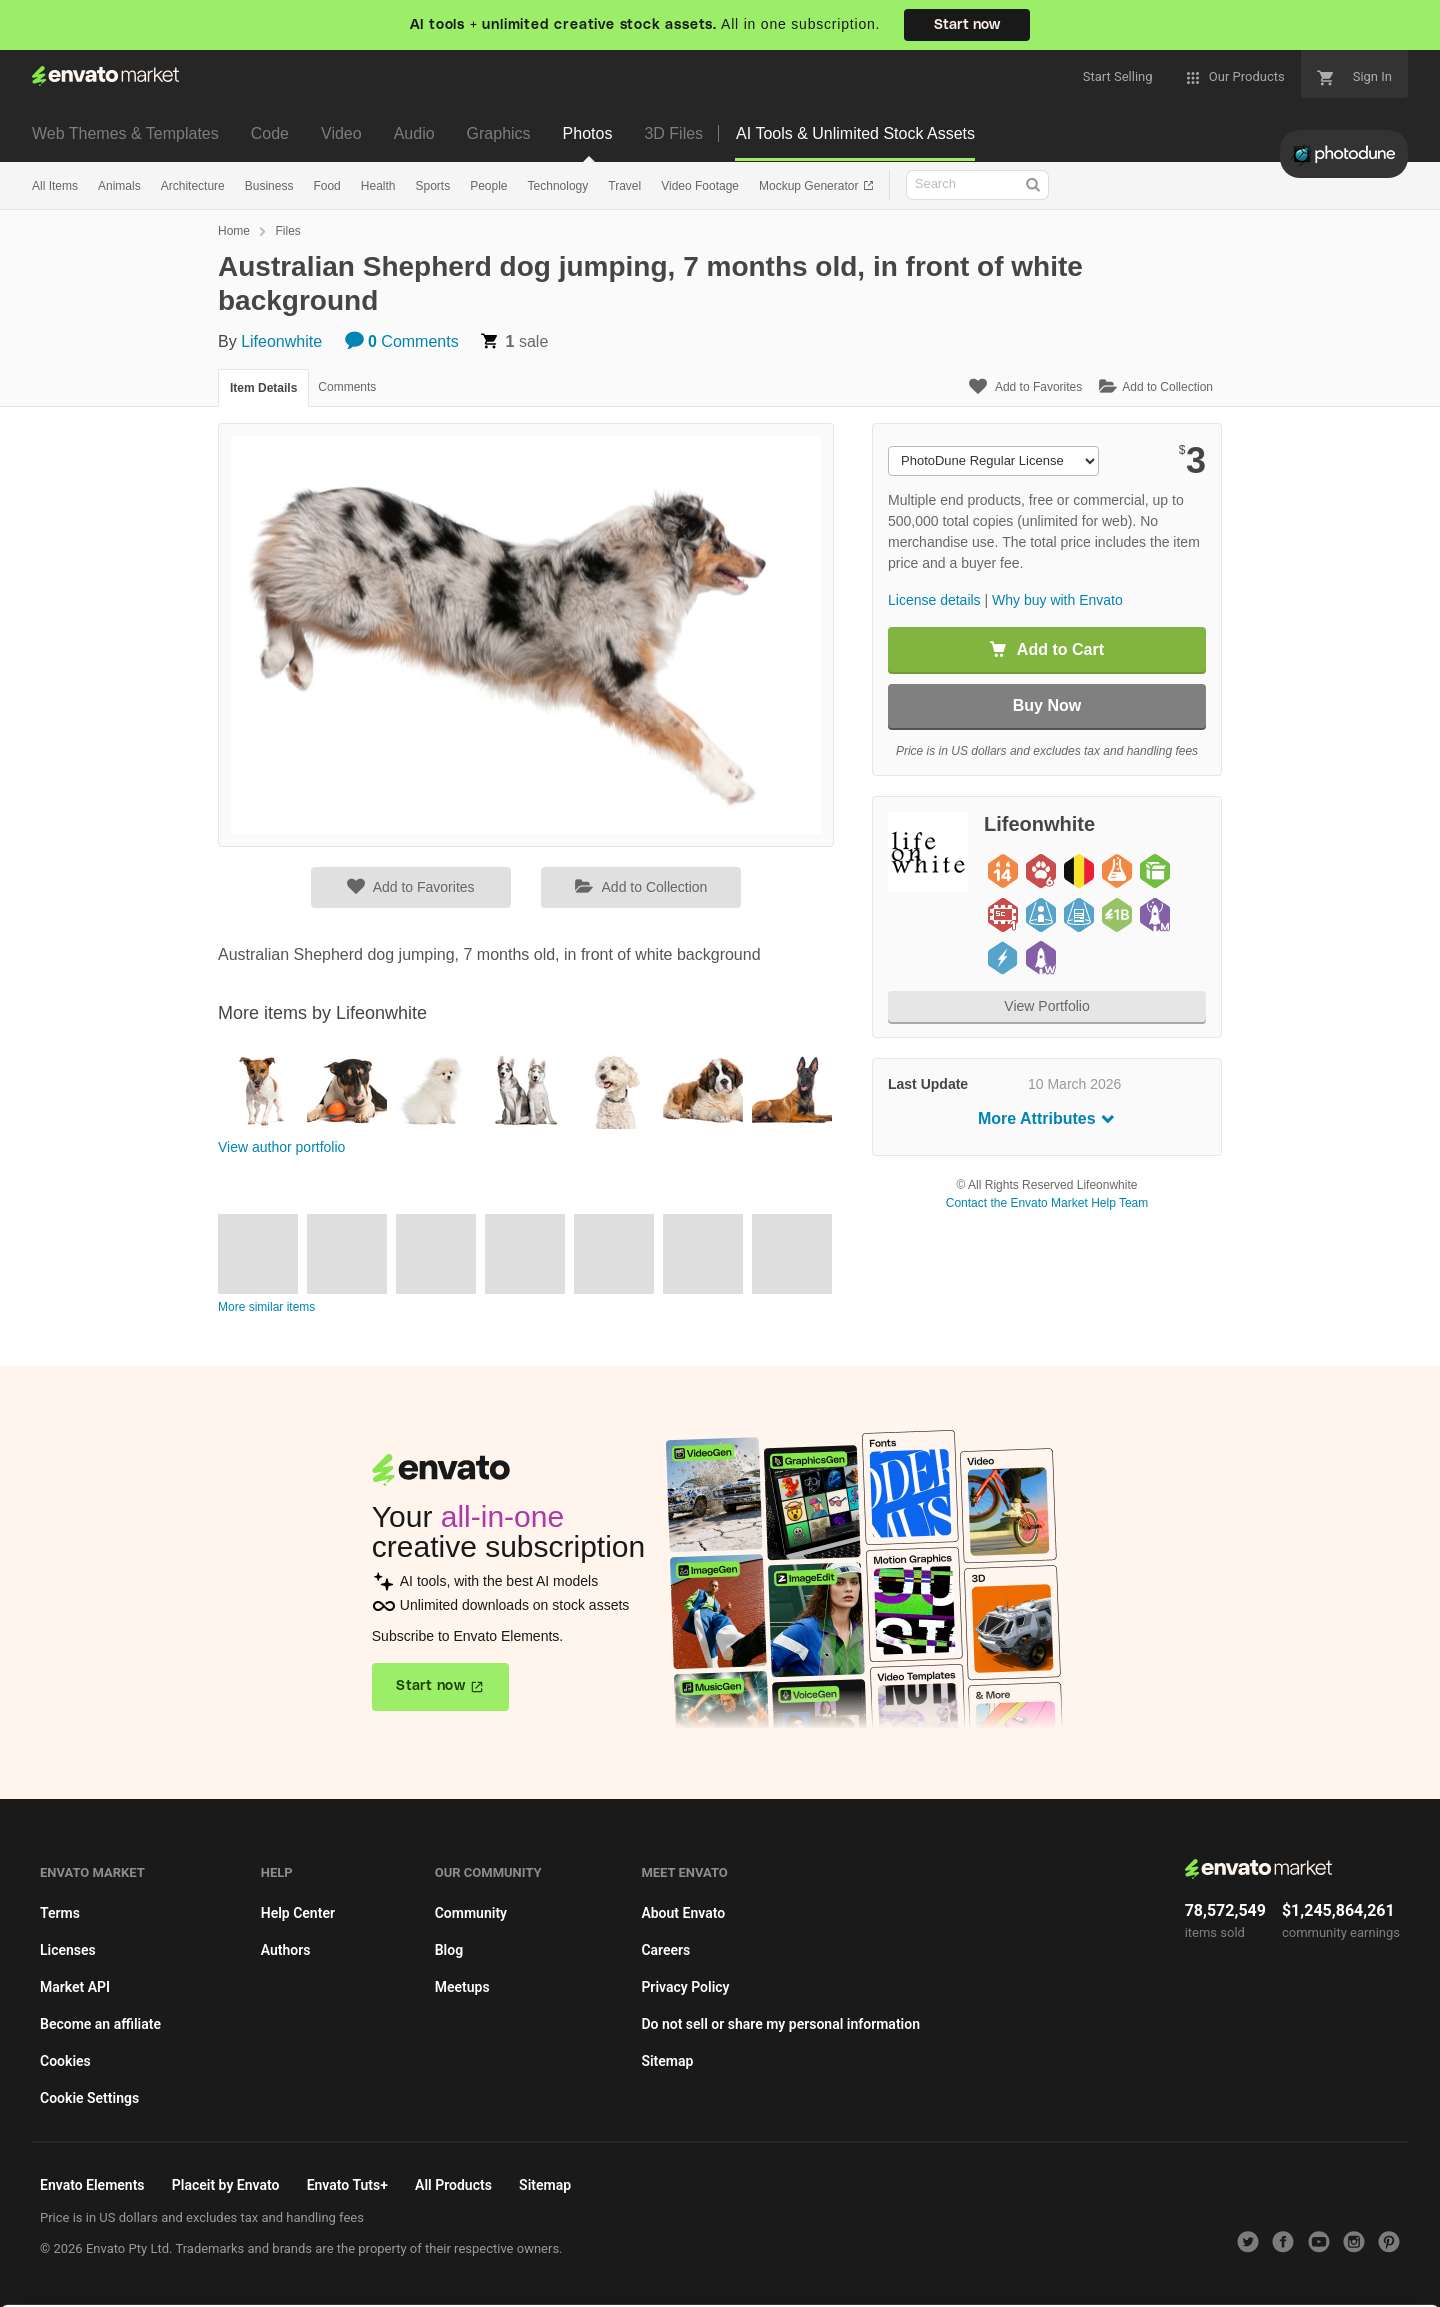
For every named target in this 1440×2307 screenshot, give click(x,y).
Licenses (68, 1950)
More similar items (266, 1307)
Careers (665, 1950)
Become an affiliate (100, 2024)
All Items (55, 186)
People (488, 186)
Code (270, 133)
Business (269, 186)
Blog (449, 1950)
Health (378, 186)
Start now (967, 25)
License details (934, 600)
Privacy (360, 2281)
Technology (558, 186)
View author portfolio (281, 1147)
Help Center (298, 1913)
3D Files (673, 133)
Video (341, 133)
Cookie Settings (89, 2098)
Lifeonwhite (281, 341)
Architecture (193, 186)
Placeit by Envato (226, 2185)
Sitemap (667, 2061)
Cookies (65, 2061)
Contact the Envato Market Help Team (1047, 1203)
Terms (60, 1913)
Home (234, 231)
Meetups (462, 1987)
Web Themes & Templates (125, 133)
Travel (624, 186)
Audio (414, 133)
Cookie (269, 2281)
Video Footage (700, 186)
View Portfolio (1046, 1006)
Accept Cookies (981, 2252)
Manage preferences (1274, 2252)
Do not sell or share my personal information (780, 2024)
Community (471, 1913)
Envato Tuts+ (347, 2185)
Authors (286, 1950)
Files (287, 231)
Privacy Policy (685, 1987)
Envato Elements (92, 2185)
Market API (75, 1987)
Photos (588, 133)
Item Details (263, 388)
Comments (402, 341)
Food (326, 186)
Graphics (499, 133)
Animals (119, 186)
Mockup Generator (810, 186)
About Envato (683, 1913)
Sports (432, 186)
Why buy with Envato (1057, 600)
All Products (453, 2185)
